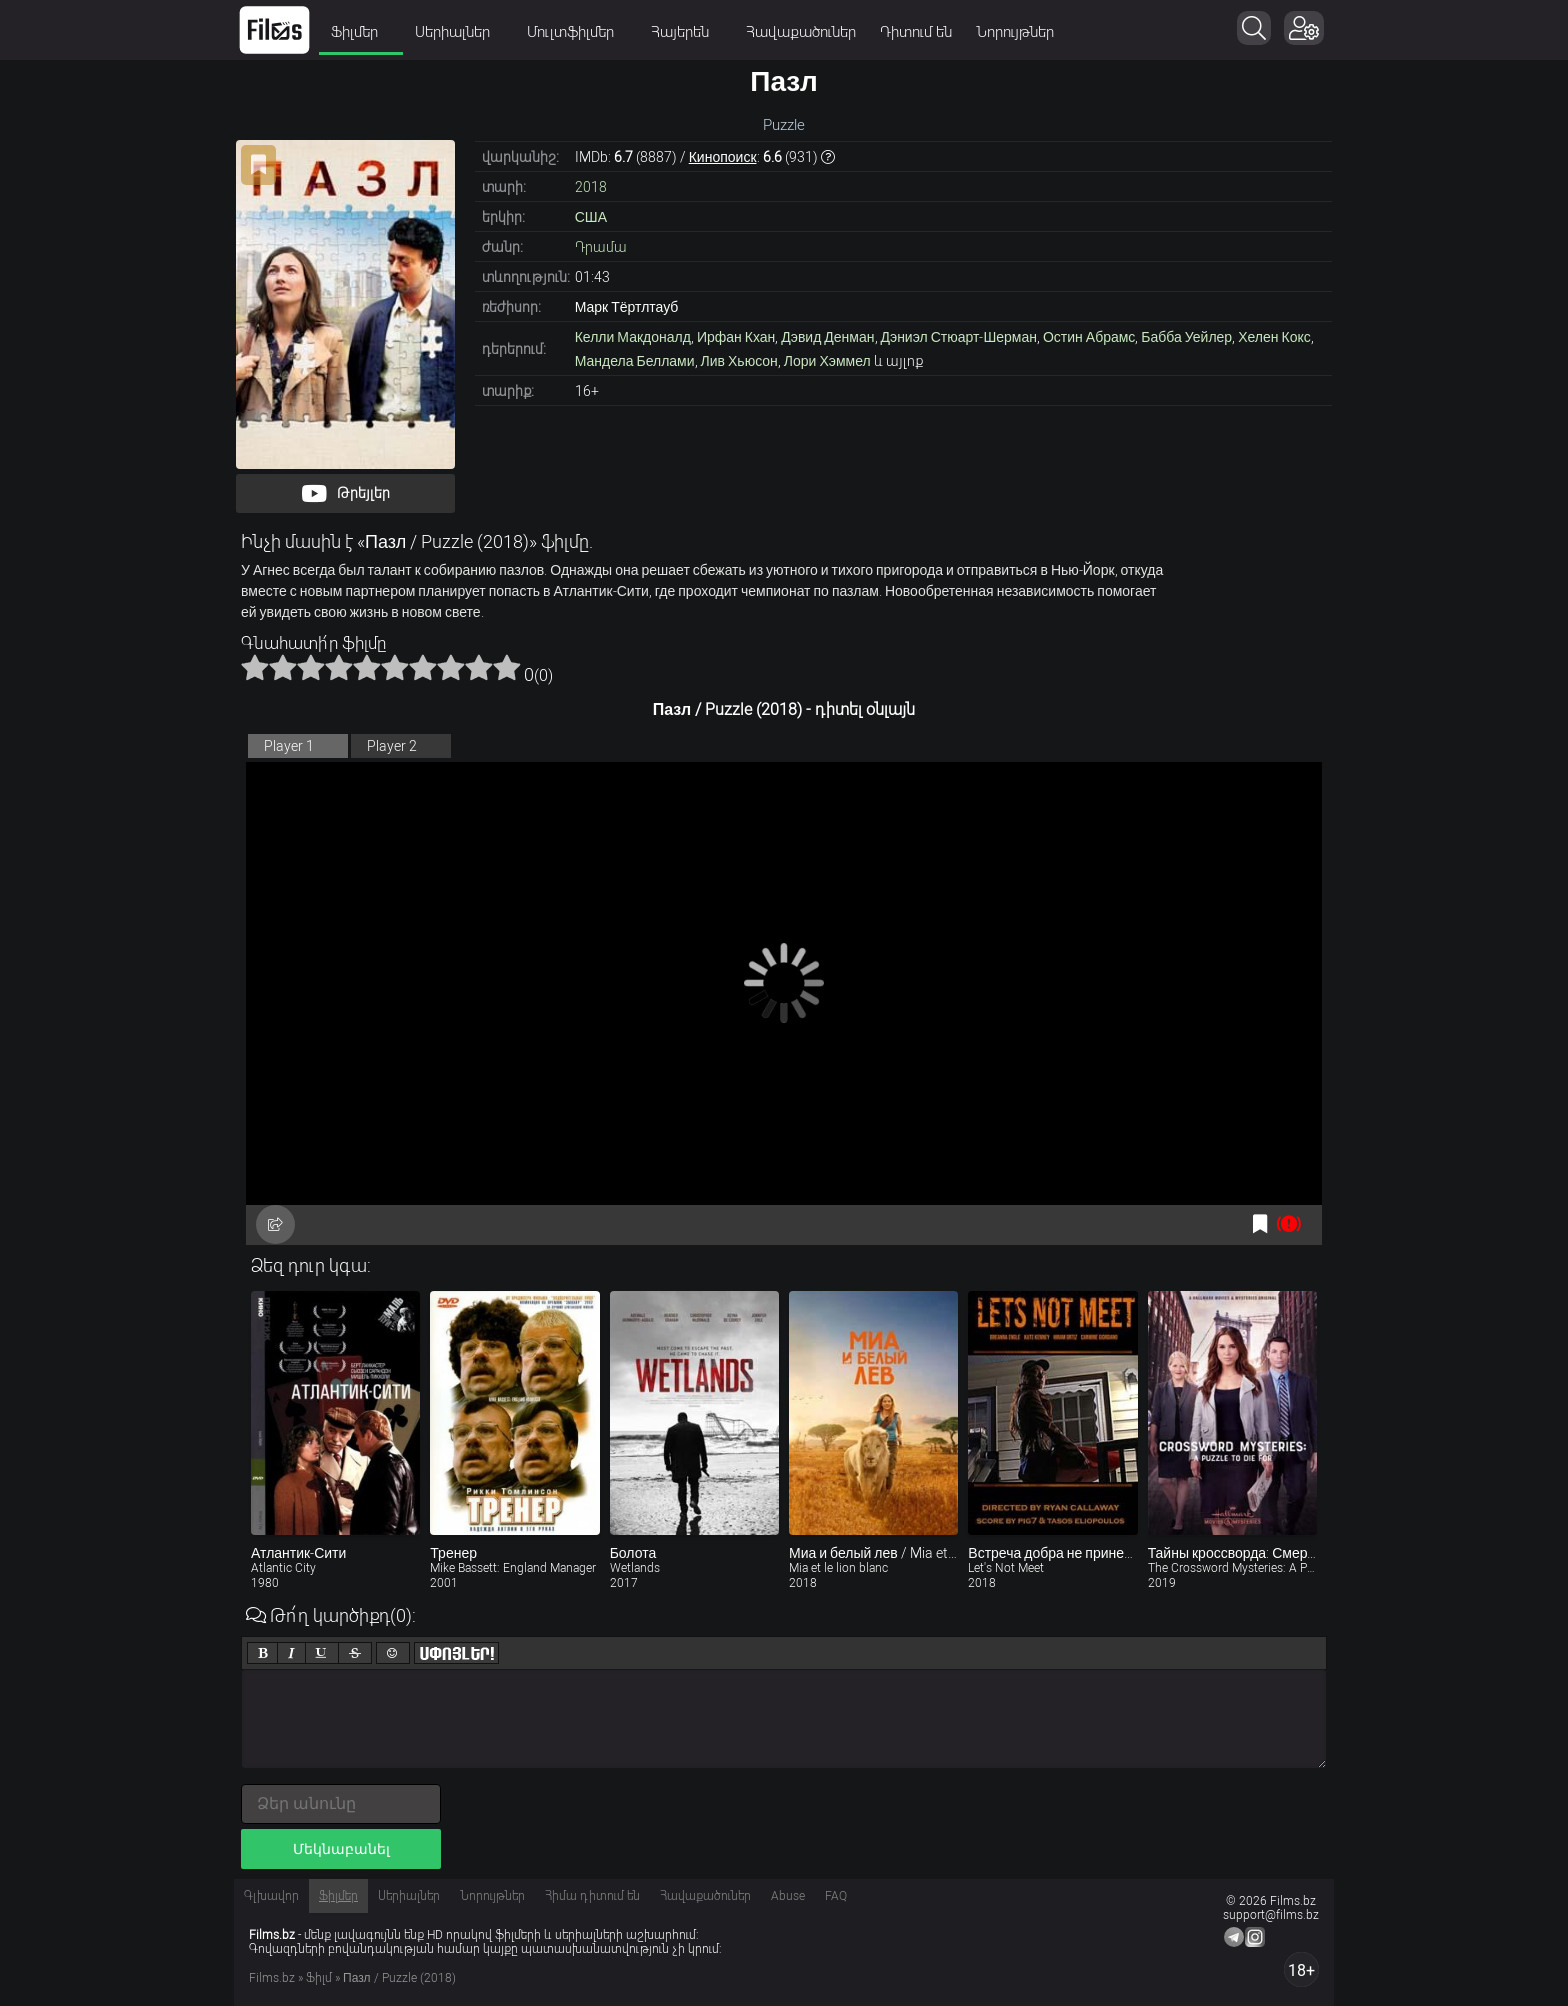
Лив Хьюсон (739, 361)
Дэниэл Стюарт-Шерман (959, 337)
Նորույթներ (1015, 32)
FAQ (836, 1896)
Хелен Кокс (1274, 337)
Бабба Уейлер (1186, 337)
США (591, 217)
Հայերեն (686, 32)
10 (507, 667)
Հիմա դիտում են (592, 1896)
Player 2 (392, 746)
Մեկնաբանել (341, 1849)
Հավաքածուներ (801, 32)
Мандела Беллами (635, 361)
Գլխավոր (271, 1896)
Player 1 (289, 746)
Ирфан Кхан (736, 337)
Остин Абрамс (1089, 337)
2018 (591, 187)
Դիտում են (916, 32)
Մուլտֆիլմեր (577, 32)
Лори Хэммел (827, 361)
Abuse (788, 1896)
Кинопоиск (723, 157)
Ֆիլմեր (361, 32)
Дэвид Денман (827, 337)
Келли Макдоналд (633, 337)
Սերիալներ (459, 32)
